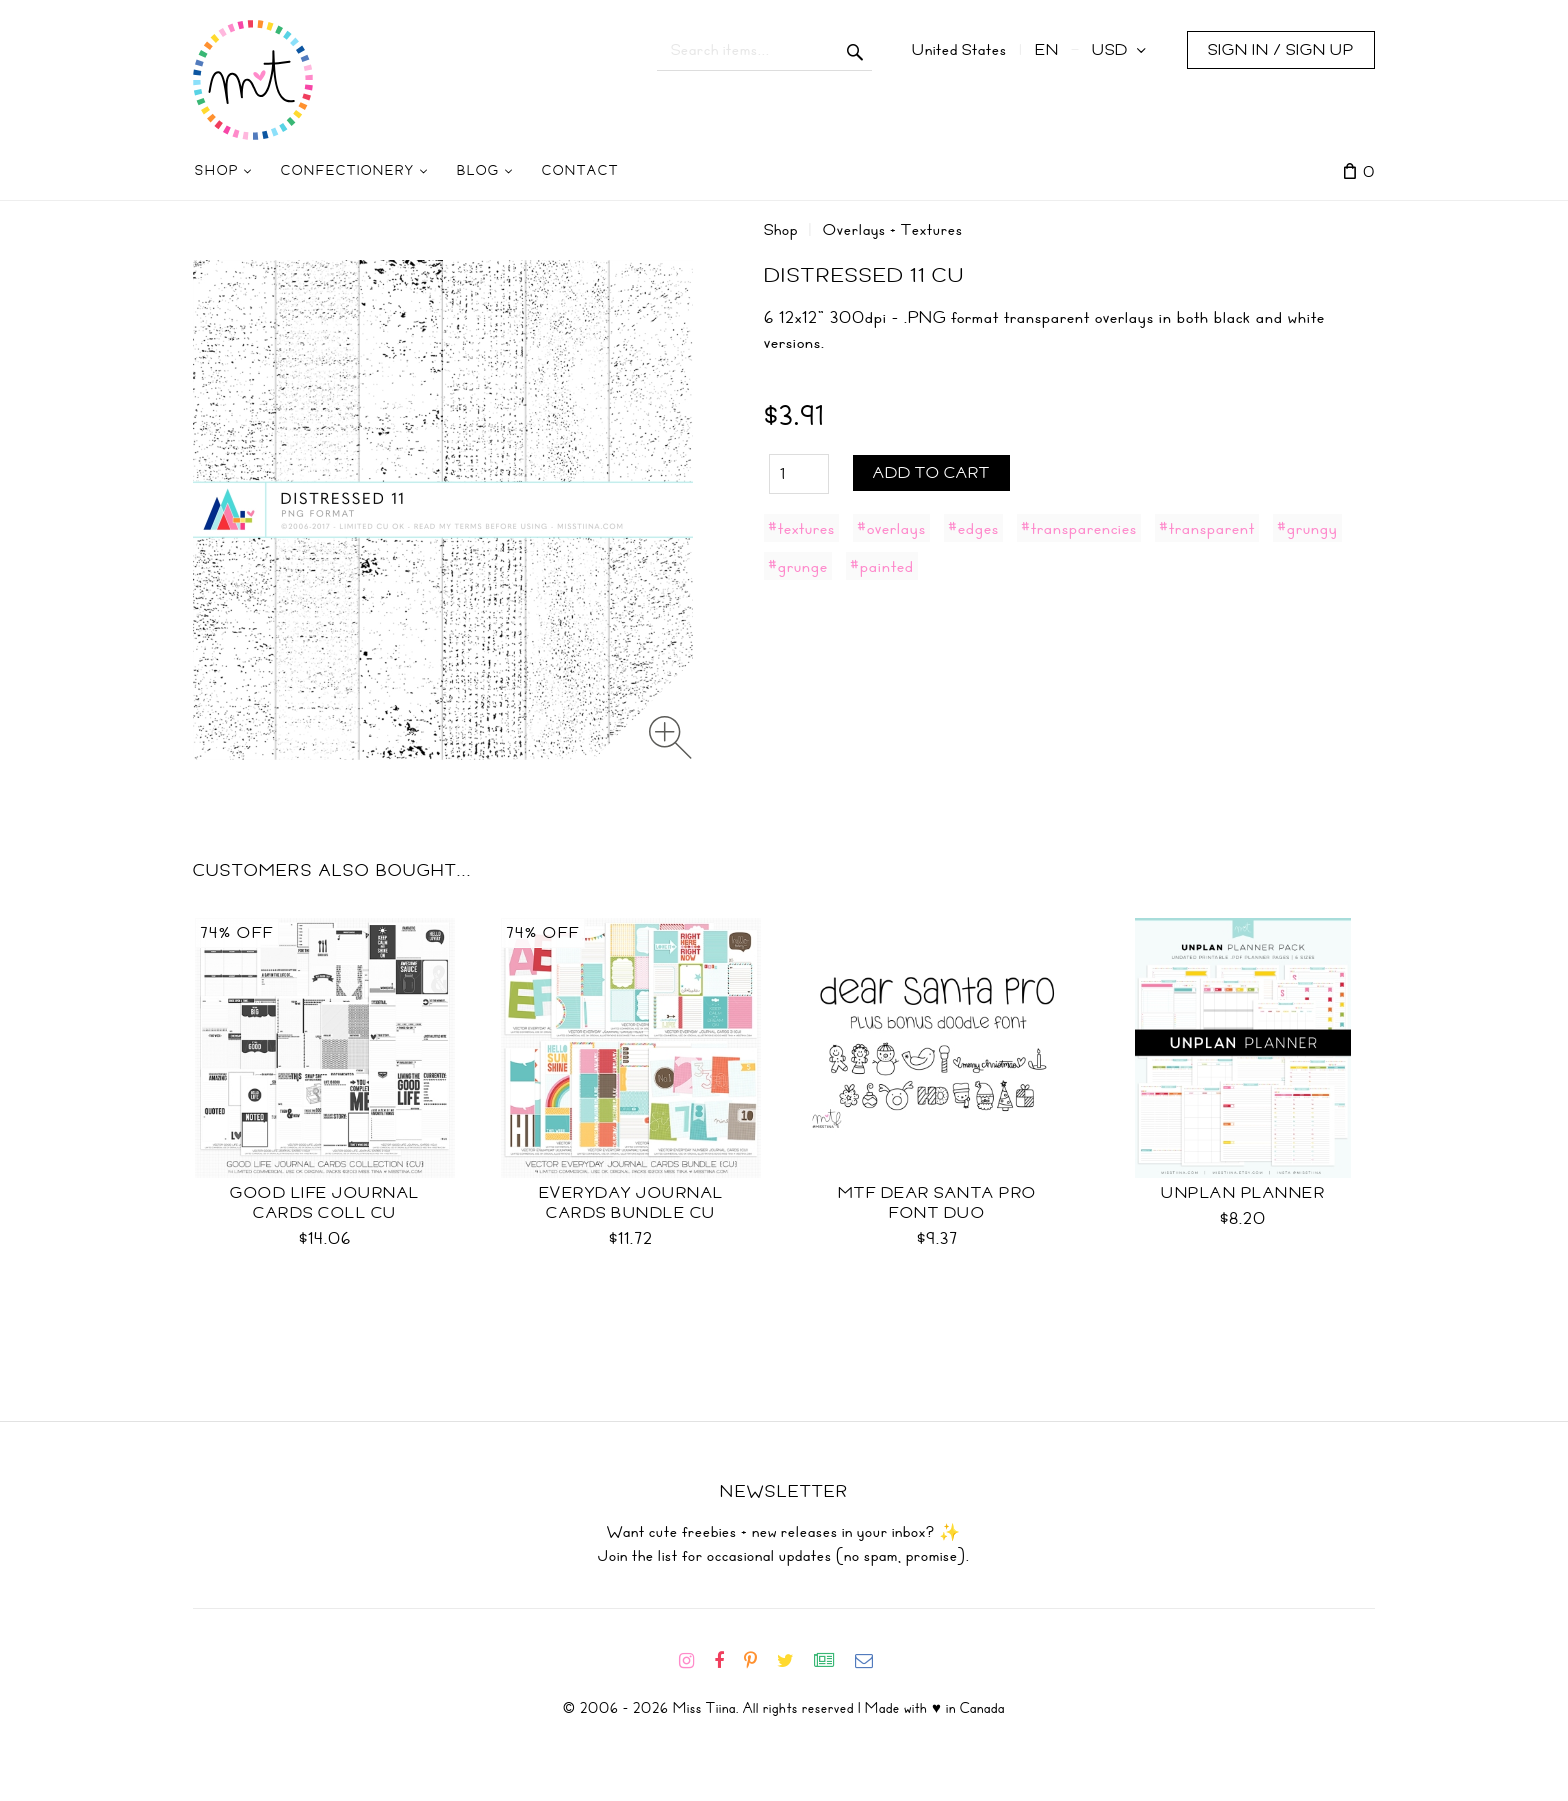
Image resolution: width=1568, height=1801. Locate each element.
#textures (801, 528)
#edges (973, 528)
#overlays (891, 528)
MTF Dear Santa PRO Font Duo (937, 1203)
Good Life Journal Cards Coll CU (325, 1203)
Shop (781, 230)
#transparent (1207, 528)
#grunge (798, 566)
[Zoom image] (670, 737)
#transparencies (1079, 528)
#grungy (1307, 528)
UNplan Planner (1243, 1193)
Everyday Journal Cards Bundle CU (631, 1203)
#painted (882, 566)
